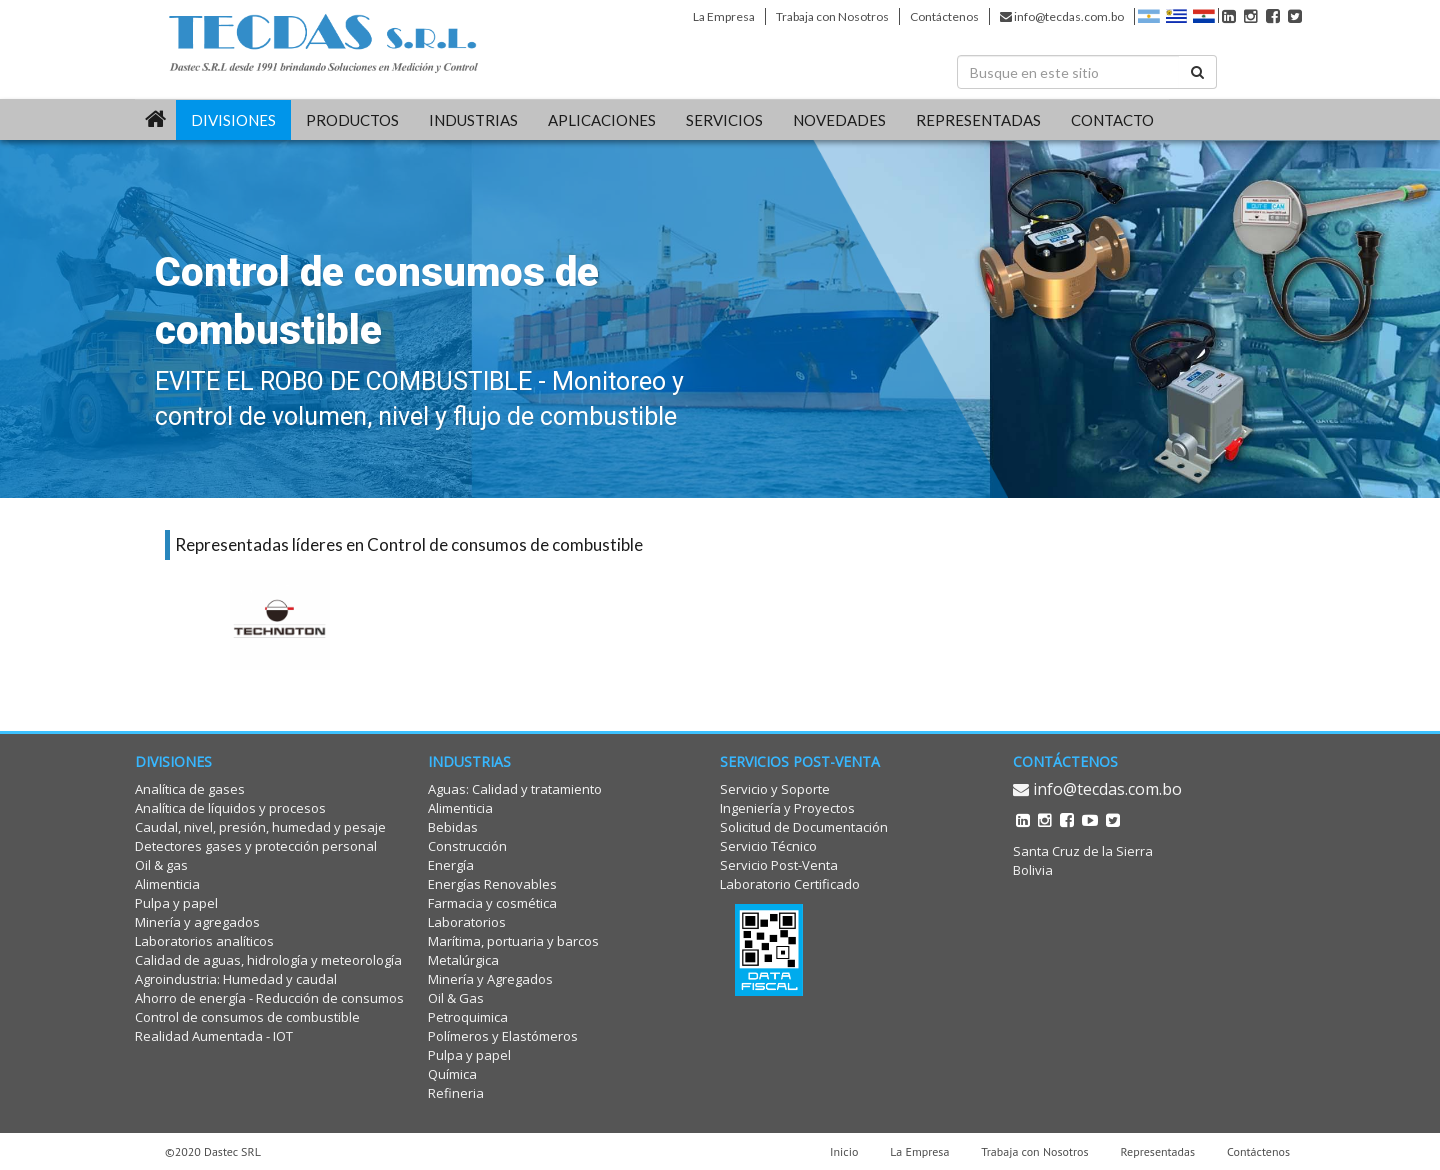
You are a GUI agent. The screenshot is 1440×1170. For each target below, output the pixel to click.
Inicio (844, 1151)
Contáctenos (944, 16)
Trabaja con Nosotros (832, 16)
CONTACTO (1112, 120)
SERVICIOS (724, 120)
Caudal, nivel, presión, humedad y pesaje (260, 827)
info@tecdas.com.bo (1062, 16)
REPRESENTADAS (978, 120)
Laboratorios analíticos (204, 941)
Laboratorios (467, 922)
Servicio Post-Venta (779, 865)
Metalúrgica (463, 960)
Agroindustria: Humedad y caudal (236, 979)
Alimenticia (167, 884)
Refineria (456, 1093)
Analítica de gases (190, 789)
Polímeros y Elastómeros (503, 1036)
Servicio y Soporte (775, 789)
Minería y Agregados (490, 979)
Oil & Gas (456, 998)
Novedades (839, 120)
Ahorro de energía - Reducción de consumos (269, 998)
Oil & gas (161, 865)
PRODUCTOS (352, 120)
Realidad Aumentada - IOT (214, 1036)
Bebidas (453, 827)
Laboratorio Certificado (790, 884)
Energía (451, 865)
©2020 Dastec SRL (213, 1151)
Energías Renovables (492, 884)
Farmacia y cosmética (492, 903)
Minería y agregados (197, 922)
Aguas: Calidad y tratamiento (515, 789)
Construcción (467, 846)
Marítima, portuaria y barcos (513, 941)
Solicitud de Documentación (804, 827)
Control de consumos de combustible (247, 1017)
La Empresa (724, 16)
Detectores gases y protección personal (256, 846)
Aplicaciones (602, 120)
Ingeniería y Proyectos (787, 808)
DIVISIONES (233, 120)
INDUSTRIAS (473, 120)
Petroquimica (468, 1017)
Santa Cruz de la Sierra (1083, 851)
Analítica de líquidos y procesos (230, 808)
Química (452, 1074)
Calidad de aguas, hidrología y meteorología (268, 960)
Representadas (1158, 1151)
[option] (280, 620)
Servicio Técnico (768, 846)
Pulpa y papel (176, 903)
